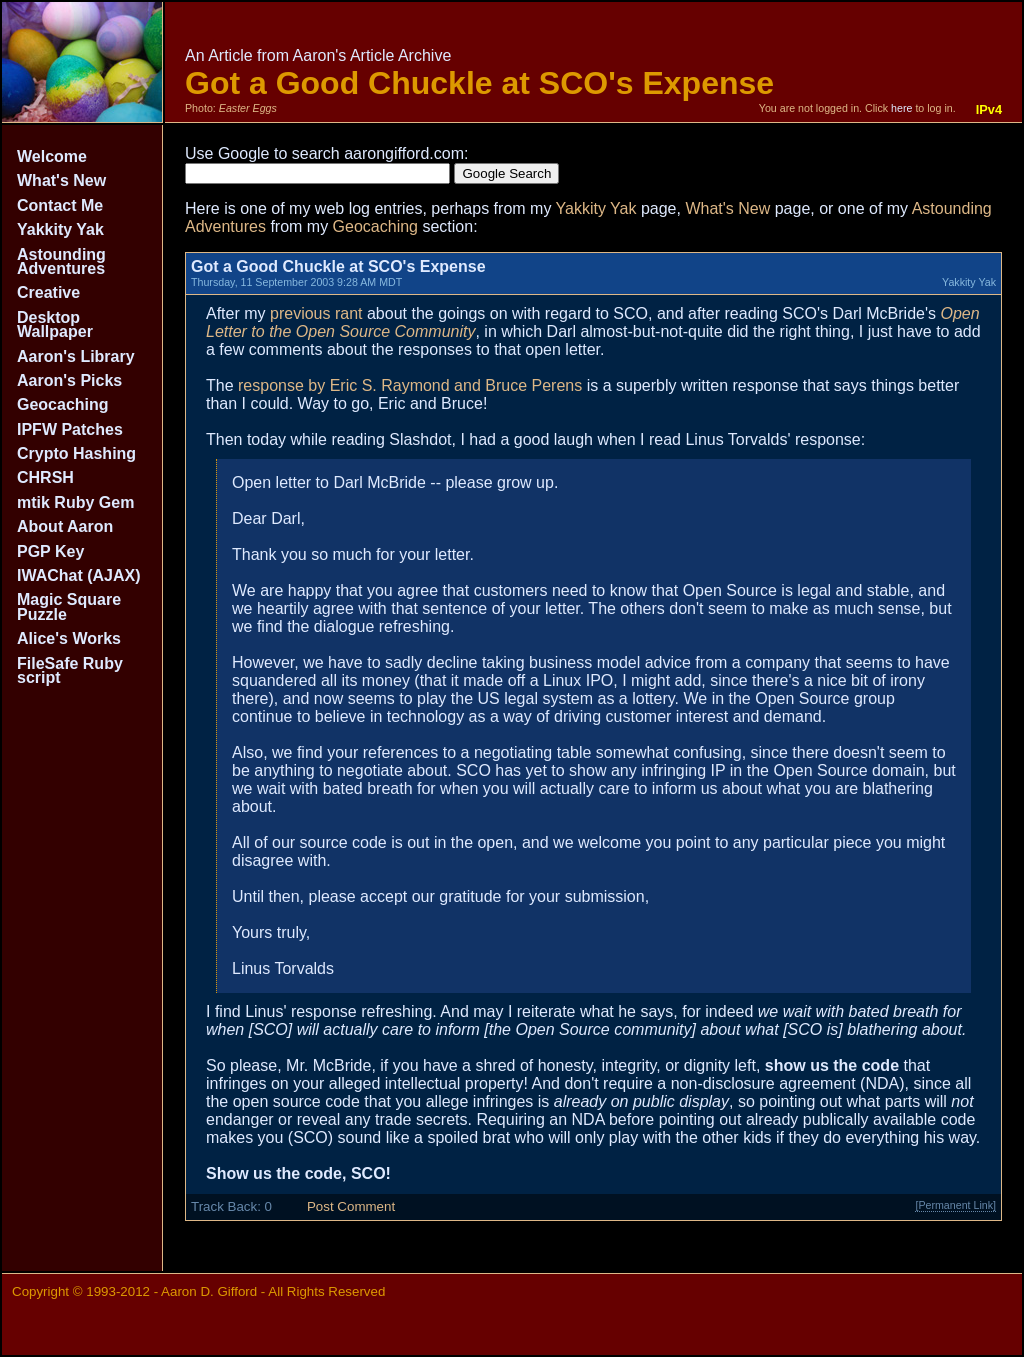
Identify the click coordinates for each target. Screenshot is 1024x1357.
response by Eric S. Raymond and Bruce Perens (410, 385)
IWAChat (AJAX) (79, 575)
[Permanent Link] (955, 1205)
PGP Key (50, 551)
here (901, 108)
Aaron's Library (76, 356)
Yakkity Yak (60, 229)
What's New (61, 180)
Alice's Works (69, 638)
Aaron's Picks (69, 380)
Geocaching (63, 404)
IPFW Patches (70, 429)
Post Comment (351, 1206)
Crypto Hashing (76, 453)
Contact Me (60, 205)
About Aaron (65, 526)
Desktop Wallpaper (55, 324)
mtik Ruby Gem (75, 502)
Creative (48, 292)
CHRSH (45, 477)
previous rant (316, 313)
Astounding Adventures (61, 261)
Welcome (52, 156)
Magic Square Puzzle (69, 606)
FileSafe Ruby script (70, 670)
